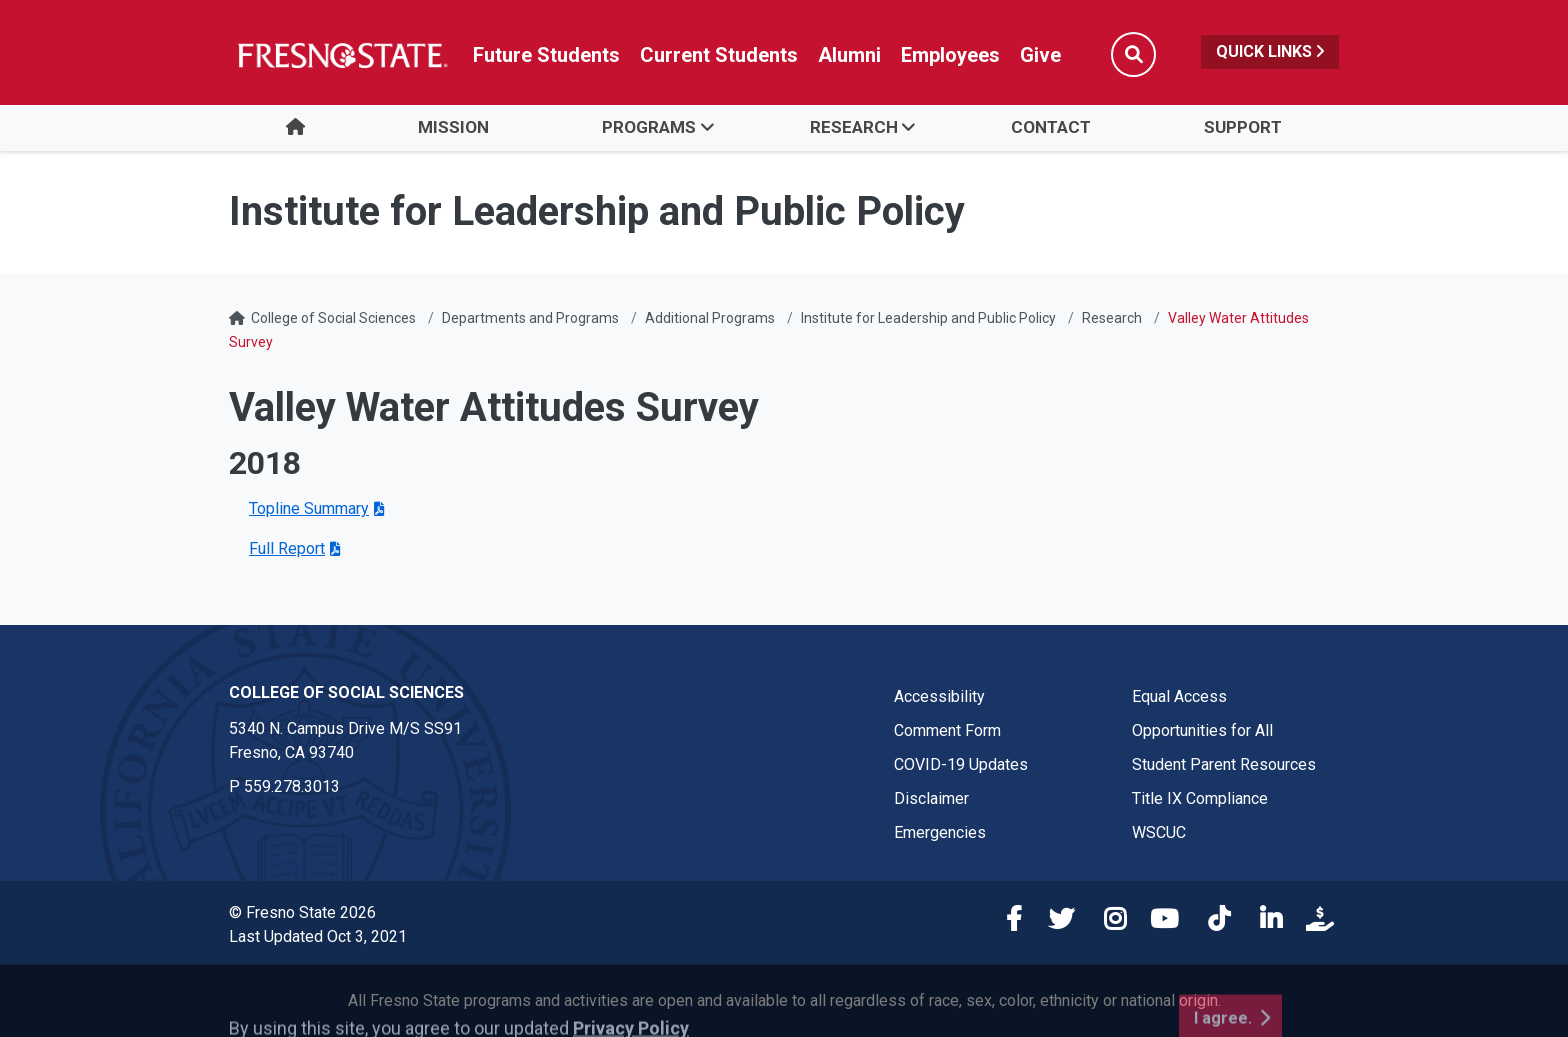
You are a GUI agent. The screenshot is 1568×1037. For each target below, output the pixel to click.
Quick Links (1270, 51)
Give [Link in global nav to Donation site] (1040, 55)
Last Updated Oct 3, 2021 (318, 936)
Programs (649, 127)
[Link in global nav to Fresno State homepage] (341, 55)
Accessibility (939, 696)
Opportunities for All (1202, 730)
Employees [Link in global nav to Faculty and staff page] (950, 55)
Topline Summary (309, 508)
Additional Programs (710, 318)
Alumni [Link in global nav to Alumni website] (849, 55)
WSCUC (1159, 832)
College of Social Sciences (333, 318)
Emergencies (940, 832)
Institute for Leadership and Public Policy (928, 318)
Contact (1051, 127)
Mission (453, 127)
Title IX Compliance (1200, 798)
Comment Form (947, 730)
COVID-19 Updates (961, 764)
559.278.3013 (292, 786)
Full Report (287, 548)
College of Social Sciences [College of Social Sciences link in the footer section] (346, 692)
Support (1243, 127)
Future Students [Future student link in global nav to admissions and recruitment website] (546, 55)
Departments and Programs (530, 318)
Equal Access (1179, 696)
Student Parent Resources (1224, 764)
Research (854, 127)
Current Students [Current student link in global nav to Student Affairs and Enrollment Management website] (719, 55)
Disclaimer (931, 798)
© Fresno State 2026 (302, 912)
